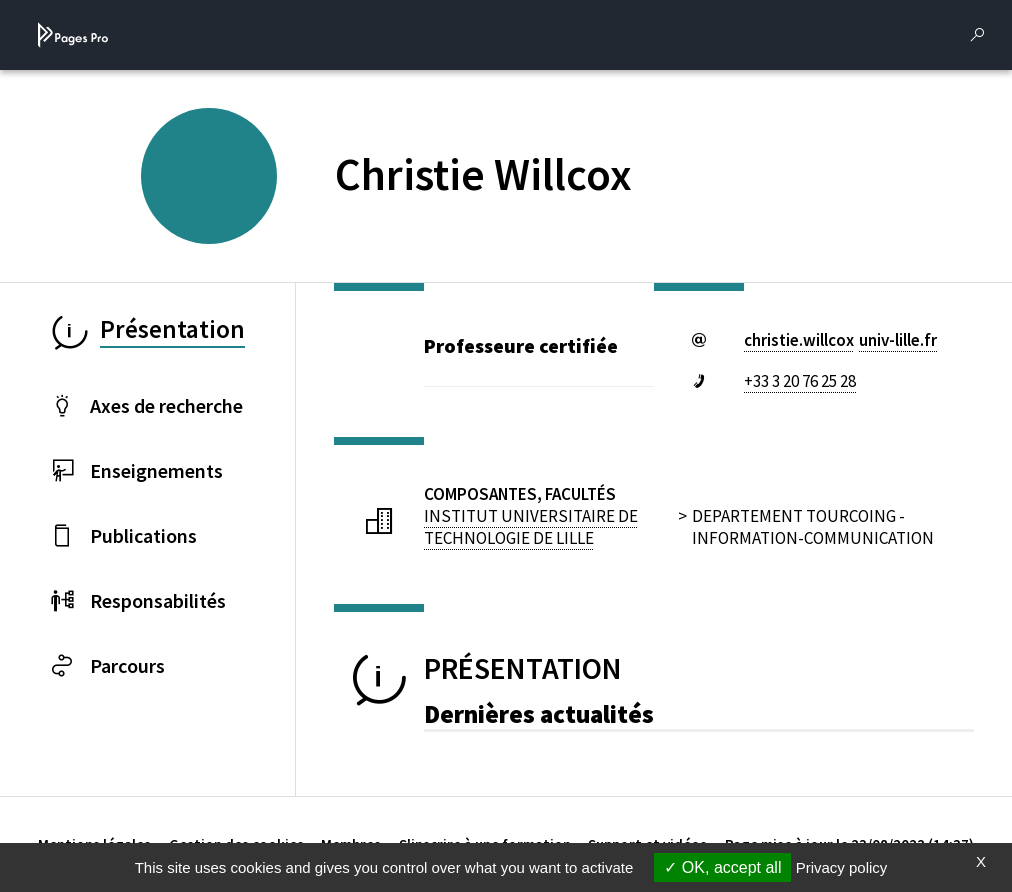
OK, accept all (722, 867)
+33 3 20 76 (800, 381)
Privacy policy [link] (842, 867)
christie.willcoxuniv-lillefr (840, 340)
